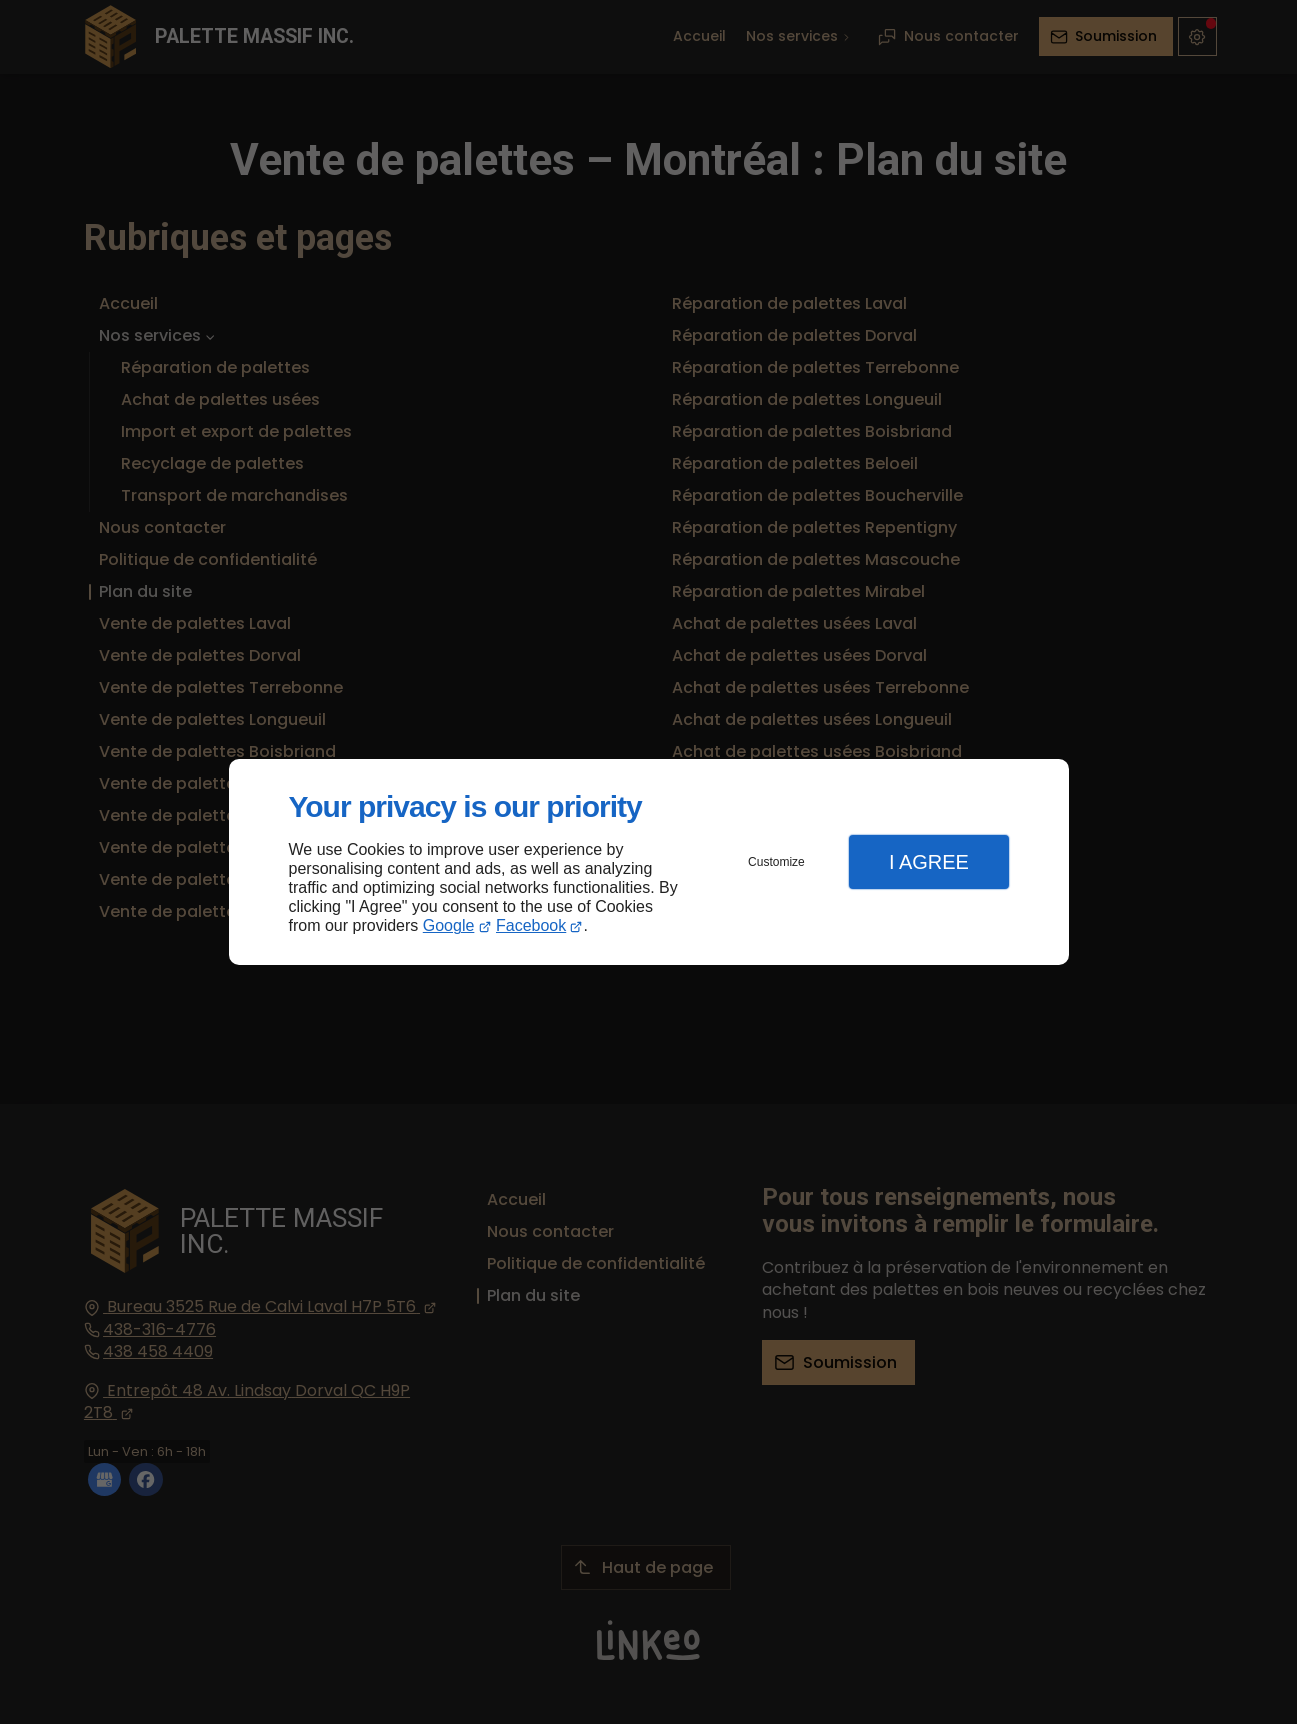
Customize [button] (776, 862)
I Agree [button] (929, 862)
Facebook (531, 925)
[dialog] (649, 862)
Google (449, 925)
